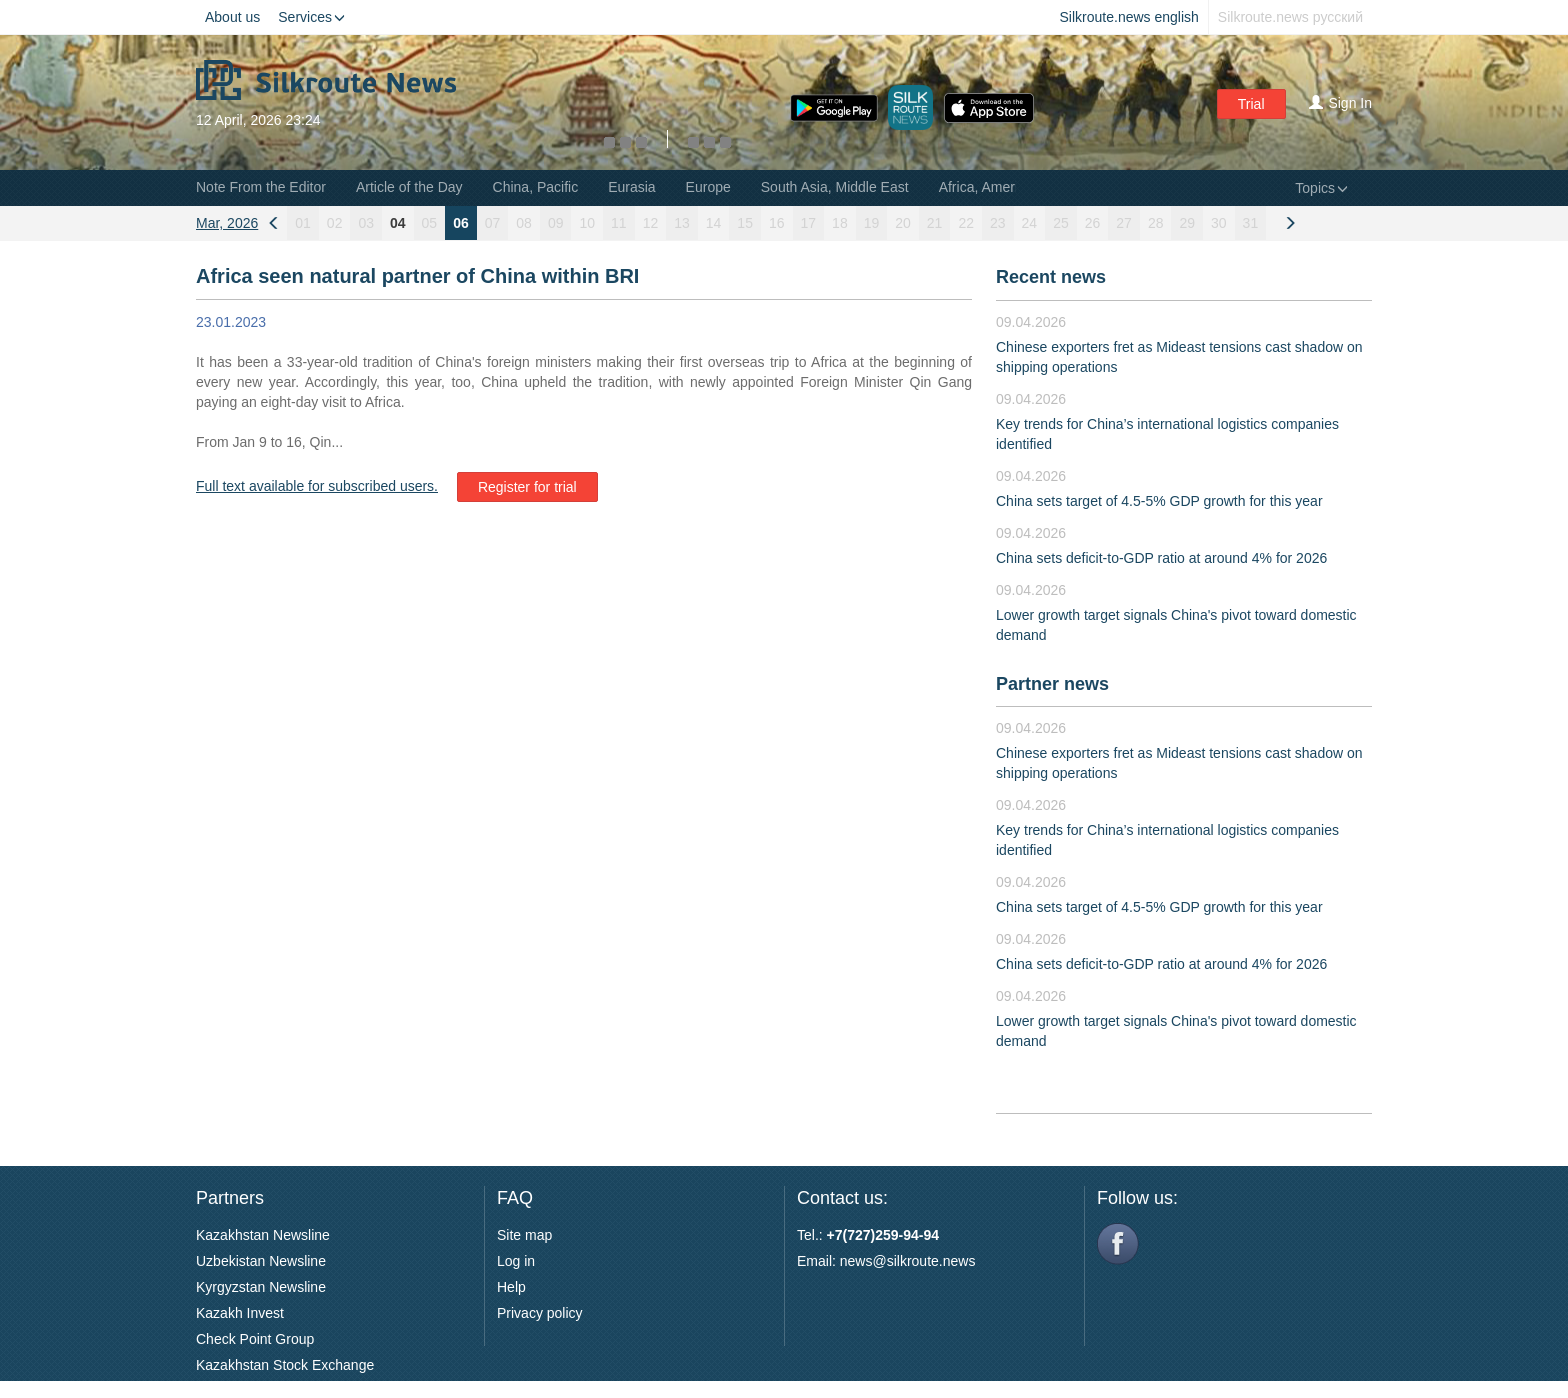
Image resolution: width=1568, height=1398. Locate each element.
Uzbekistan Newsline (261, 1261)
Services (311, 17)
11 (619, 223)
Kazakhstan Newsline (263, 1235)
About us (232, 17)
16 (777, 223)
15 (745, 223)
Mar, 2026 (227, 223)
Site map (524, 1235)
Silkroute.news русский (1290, 17)
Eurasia (631, 187)
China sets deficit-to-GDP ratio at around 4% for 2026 (1161, 558)
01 (303, 223)
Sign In (1340, 103)
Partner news (1052, 684)
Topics (1321, 188)
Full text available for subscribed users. (317, 486)
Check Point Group (255, 1339)
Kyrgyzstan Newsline (261, 1287)
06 (461, 223)
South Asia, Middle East (835, 187)
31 (1251, 223)
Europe (708, 187)
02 (335, 223)
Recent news (1051, 277)
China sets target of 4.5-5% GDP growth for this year (1159, 501)
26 (1093, 223)
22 (966, 223)
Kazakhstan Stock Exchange (285, 1365)
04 (398, 223)
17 (809, 223)
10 (587, 223)
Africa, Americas (989, 187)
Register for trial (527, 487)
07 (493, 223)
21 (935, 223)
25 (1061, 223)
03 (366, 223)
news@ (863, 1261)
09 (556, 223)
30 (1219, 223)
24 (1030, 223)
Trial (1251, 104)
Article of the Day (409, 187)
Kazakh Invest (240, 1313)
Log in (516, 1261)
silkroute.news (931, 1261)
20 (903, 223)
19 (872, 223)
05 (430, 223)
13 (682, 223)
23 (998, 223)
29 (1187, 223)
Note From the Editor (261, 187)
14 (714, 223)
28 (1156, 223)
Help (511, 1287)
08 (524, 223)
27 (1124, 223)
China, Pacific (536, 187)
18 (840, 223)
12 (651, 223)
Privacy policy (540, 1313)
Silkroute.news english (1129, 17)
